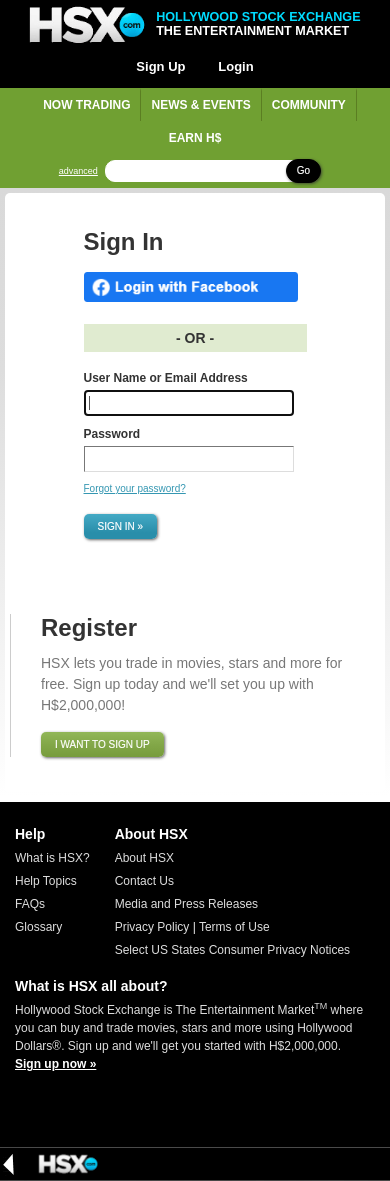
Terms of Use (234, 927)
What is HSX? (52, 858)
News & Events (200, 105)
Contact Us (144, 881)
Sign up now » (55, 1064)
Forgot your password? (135, 488)
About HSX (144, 858)
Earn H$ (195, 138)
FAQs (30, 904)
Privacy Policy (152, 927)
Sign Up (160, 66)
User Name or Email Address (166, 378)
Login (235, 66)
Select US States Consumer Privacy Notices (232, 950)
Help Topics (46, 881)
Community (309, 105)
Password (112, 434)
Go (303, 170)
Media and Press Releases (186, 904)
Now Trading (86, 105)
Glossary (38, 927)
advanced (78, 171)
